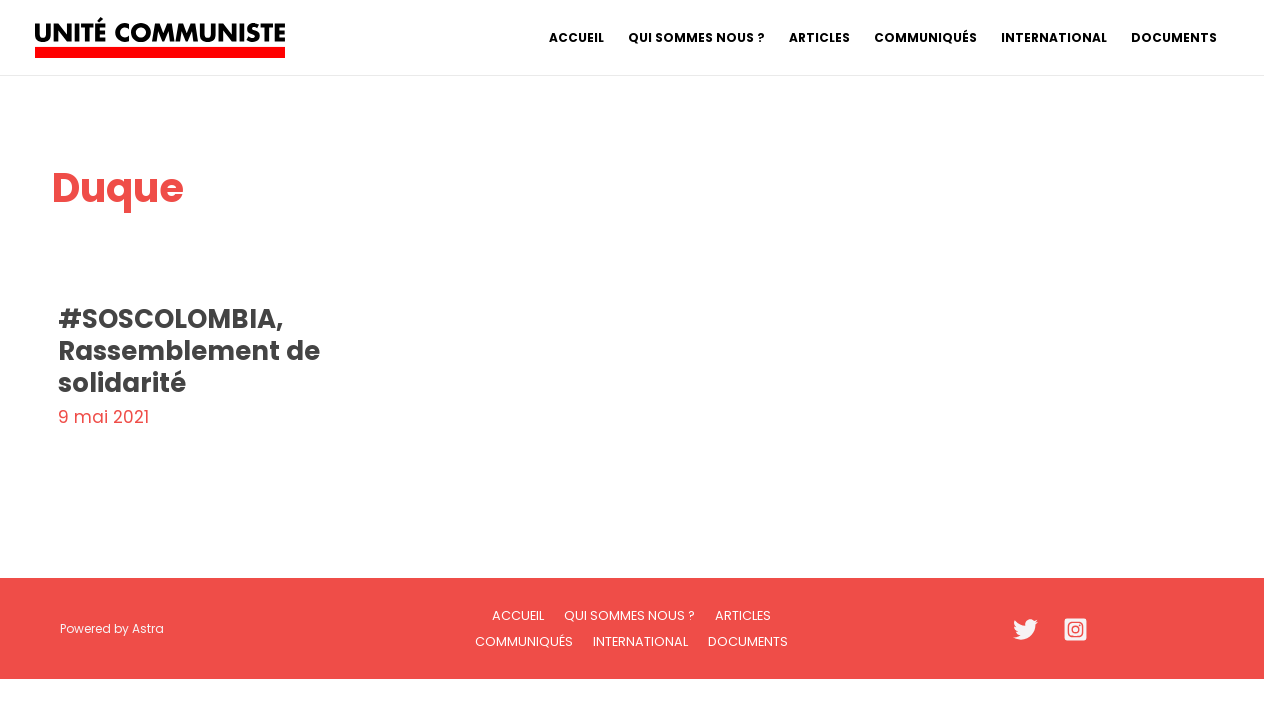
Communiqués (524, 641)
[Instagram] (1075, 629)
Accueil (518, 615)
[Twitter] (1025, 629)
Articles (743, 615)
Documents (748, 641)
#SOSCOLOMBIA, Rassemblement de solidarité (189, 351)
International (640, 641)
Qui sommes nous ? (629, 615)
